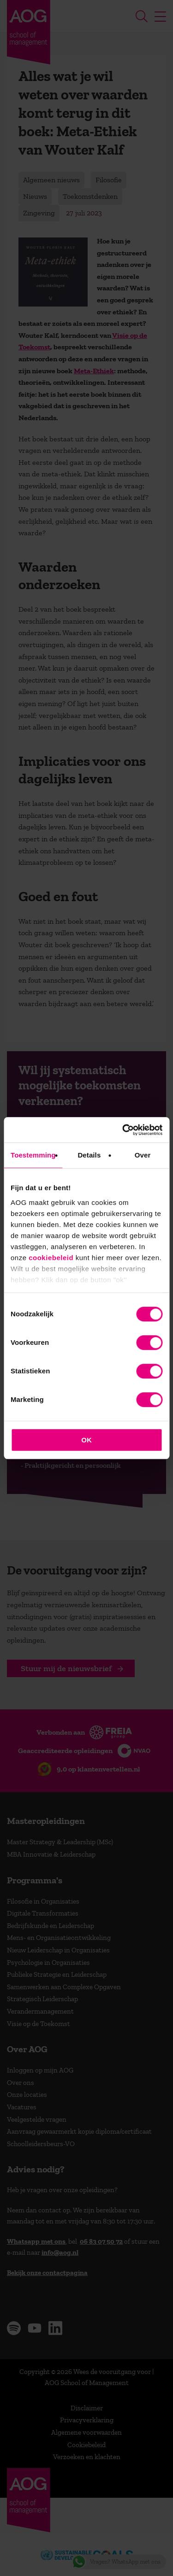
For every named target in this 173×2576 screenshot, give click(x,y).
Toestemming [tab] (33, 1155)
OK (86, 1440)
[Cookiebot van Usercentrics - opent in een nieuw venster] (123, 1130)
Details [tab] (89, 1155)
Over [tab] (143, 1155)
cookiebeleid (51, 1258)
